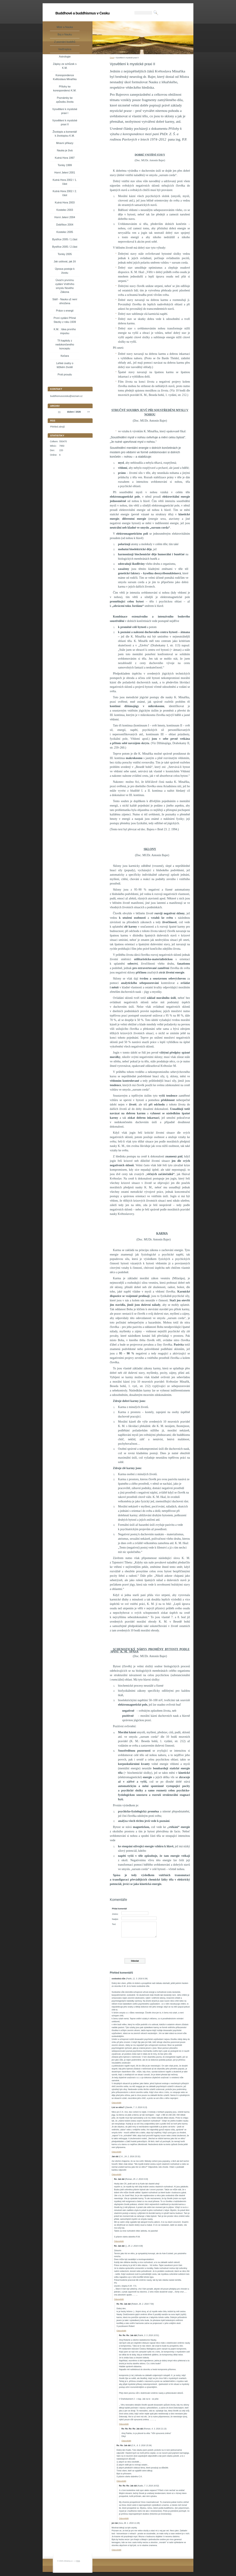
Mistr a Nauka (65, 27)
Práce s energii (65, 310)
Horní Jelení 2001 (64, 172)
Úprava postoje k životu (65, 270)
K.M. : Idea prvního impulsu (65, 331)
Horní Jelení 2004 (64, 217)
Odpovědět (116, 2103)
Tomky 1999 (65, 165)
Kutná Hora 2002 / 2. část (65, 193)
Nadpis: (115, 1919)
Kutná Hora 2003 (65, 202)
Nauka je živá (65, 150)
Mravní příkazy (64, 143)
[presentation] (135, 1946)
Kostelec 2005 (64, 232)
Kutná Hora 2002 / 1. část (65, 182)
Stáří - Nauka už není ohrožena (64, 301)
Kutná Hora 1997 (65, 157)
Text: (114, 1924)
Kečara (65, 355)
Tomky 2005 (65, 254)
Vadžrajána (64, 49)
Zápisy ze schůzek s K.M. (65, 66)
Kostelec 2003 (64, 210)
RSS (78, 2561)
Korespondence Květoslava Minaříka (65, 77)
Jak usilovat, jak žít (65, 261)
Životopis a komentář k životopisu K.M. (65, 133)
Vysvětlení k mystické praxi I (64, 111)
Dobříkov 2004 (64, 224)
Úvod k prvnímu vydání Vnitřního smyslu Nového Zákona (64, 286)
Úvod (112, 58)
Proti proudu (65, 374)
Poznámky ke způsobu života (65, 99)
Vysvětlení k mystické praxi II (64, 122)
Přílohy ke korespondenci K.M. (64, 88)
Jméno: (115, 1914)
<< (59, 412)
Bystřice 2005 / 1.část (64, 239)
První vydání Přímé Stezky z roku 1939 (65, 320)
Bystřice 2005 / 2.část (64, 246)
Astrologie (64, 56)
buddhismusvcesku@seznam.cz (66, 396)
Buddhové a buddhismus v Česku (82, 13)
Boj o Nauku (65, 34)
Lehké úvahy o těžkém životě (64, 365)
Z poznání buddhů (64, 41)
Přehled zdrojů (57, 427)
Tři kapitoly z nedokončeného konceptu (64, 344)
